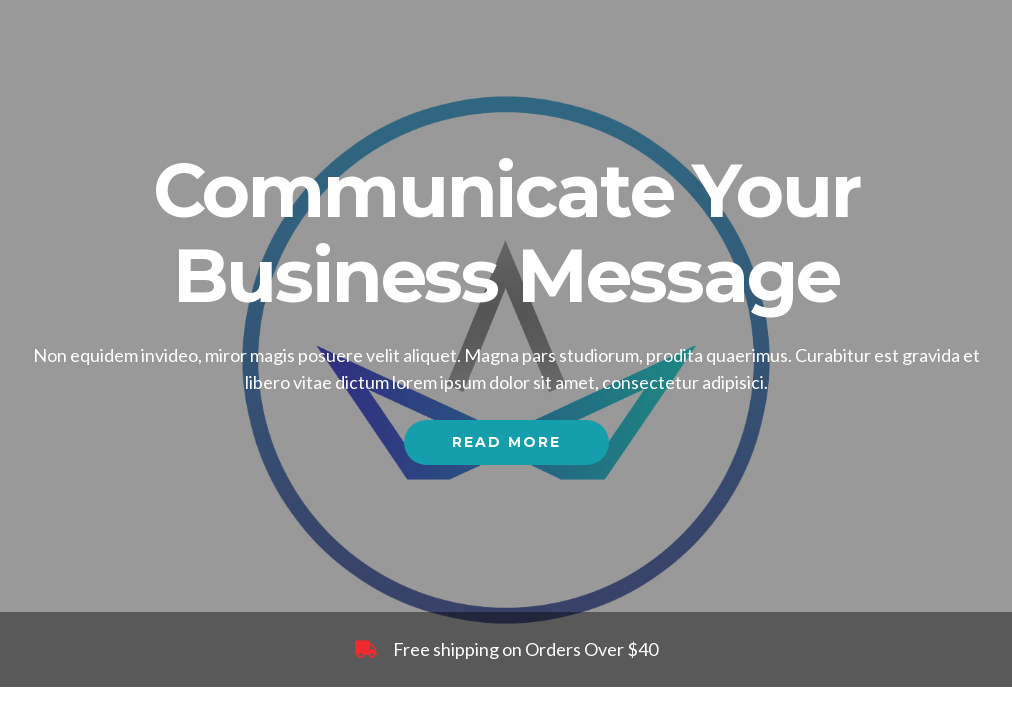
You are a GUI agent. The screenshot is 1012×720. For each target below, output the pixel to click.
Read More (506, 442)
